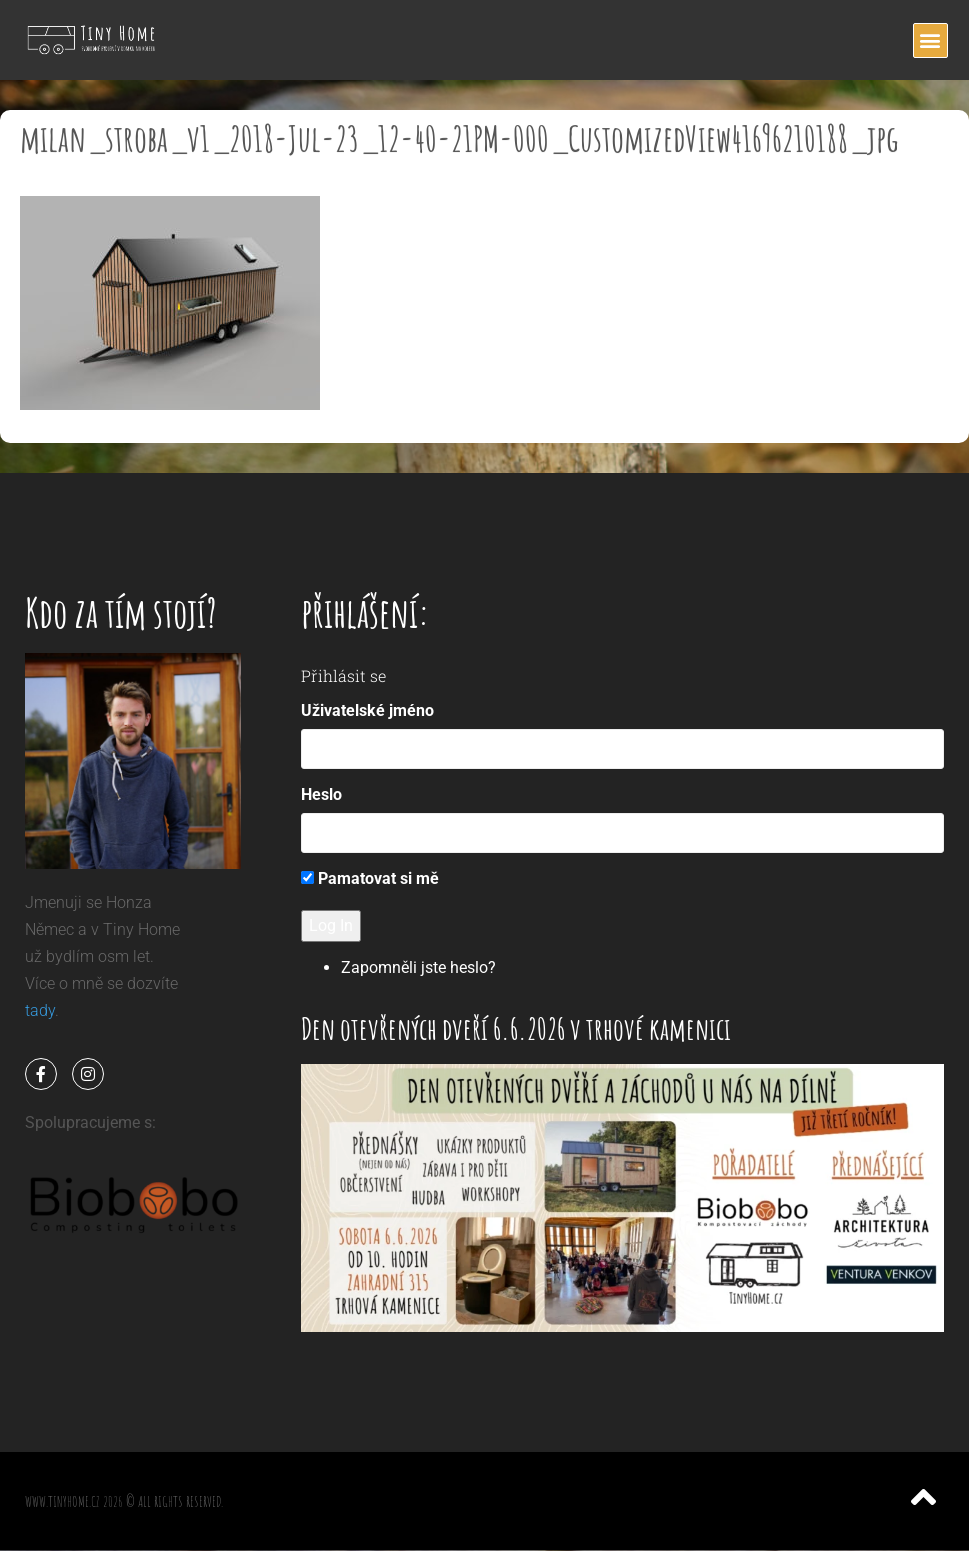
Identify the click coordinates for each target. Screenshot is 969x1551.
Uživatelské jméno (367, 710)
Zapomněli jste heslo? (418, 967)
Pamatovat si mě (370, 878)
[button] (930, 40)
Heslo (321, 794)
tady (40, 1010)
